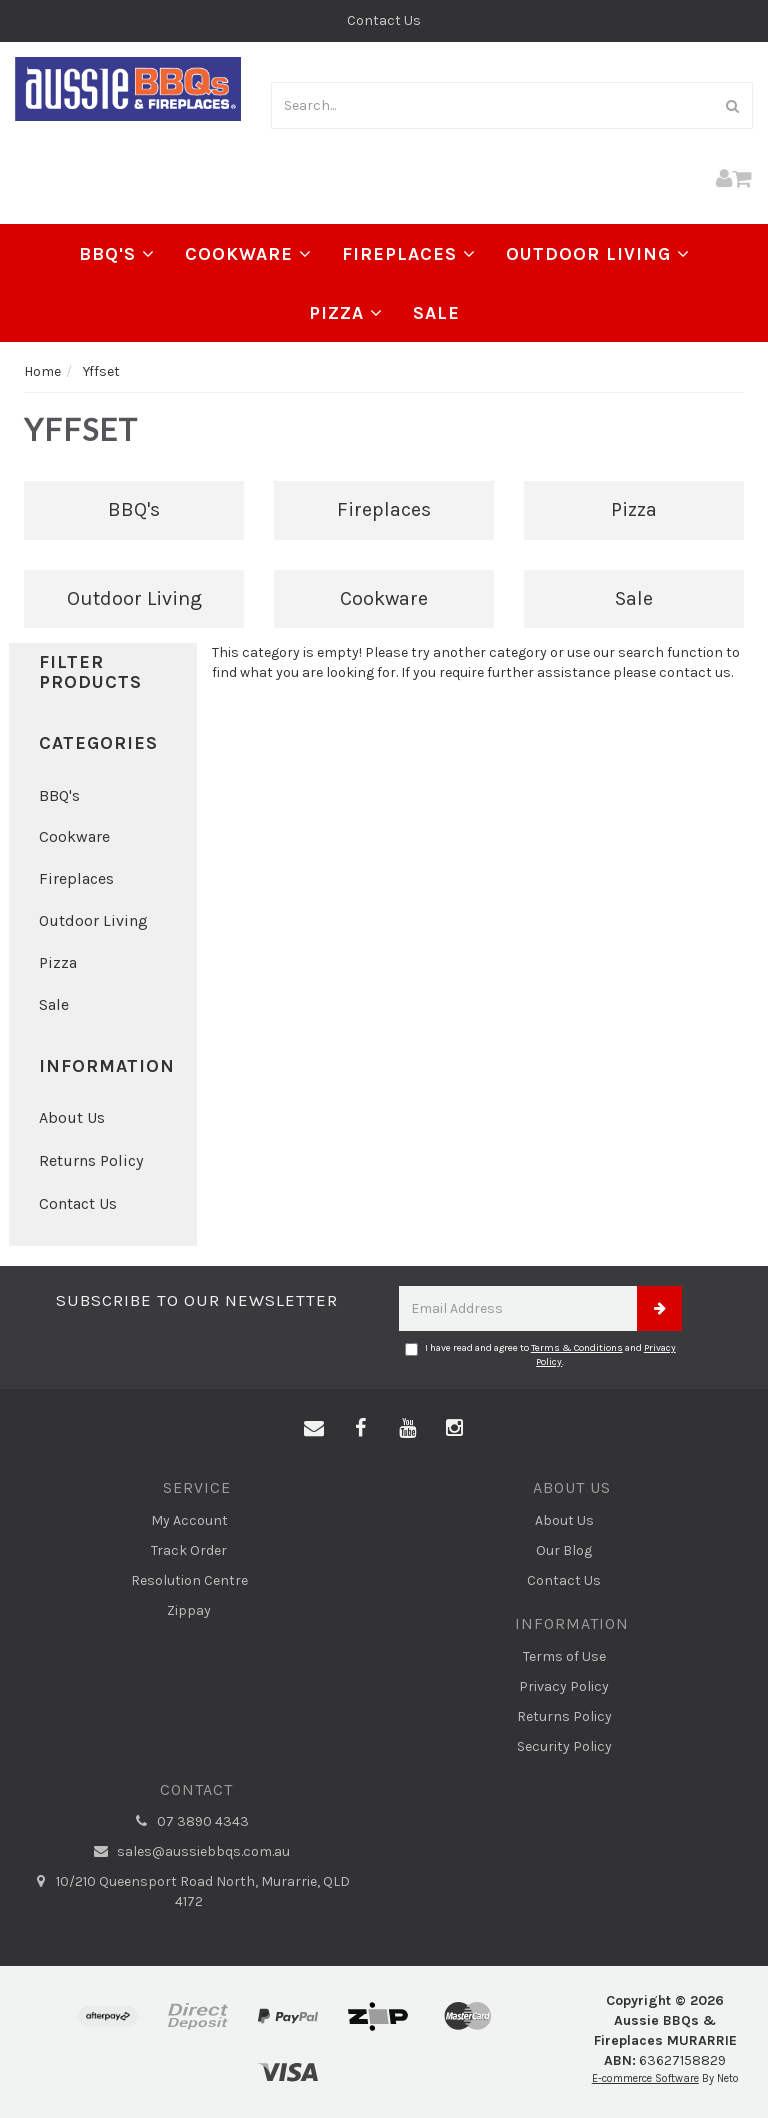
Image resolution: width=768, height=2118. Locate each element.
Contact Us (384, 20)
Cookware (248, 254)
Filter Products (90, 673)
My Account (189, 1520)
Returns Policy (91, 1160)
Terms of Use (564, 1656)
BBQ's (117, 254)
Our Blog (564, 1550)
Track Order (189, 1550)
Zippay (189, 1610)
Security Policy (564, 1746)
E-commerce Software (645, 2078)
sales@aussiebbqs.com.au (189, 1852)
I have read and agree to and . (540, 1355)
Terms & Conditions (577, 1348)
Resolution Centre (189, 1580)
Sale (436, 313)
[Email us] (314, 1429)
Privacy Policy (564, 1686)
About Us (72, 1117)
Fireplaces (409, 254)
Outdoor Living (598, 254)
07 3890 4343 (189, 1822)
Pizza (346, 313)
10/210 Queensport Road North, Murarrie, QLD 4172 (189, 1891)
